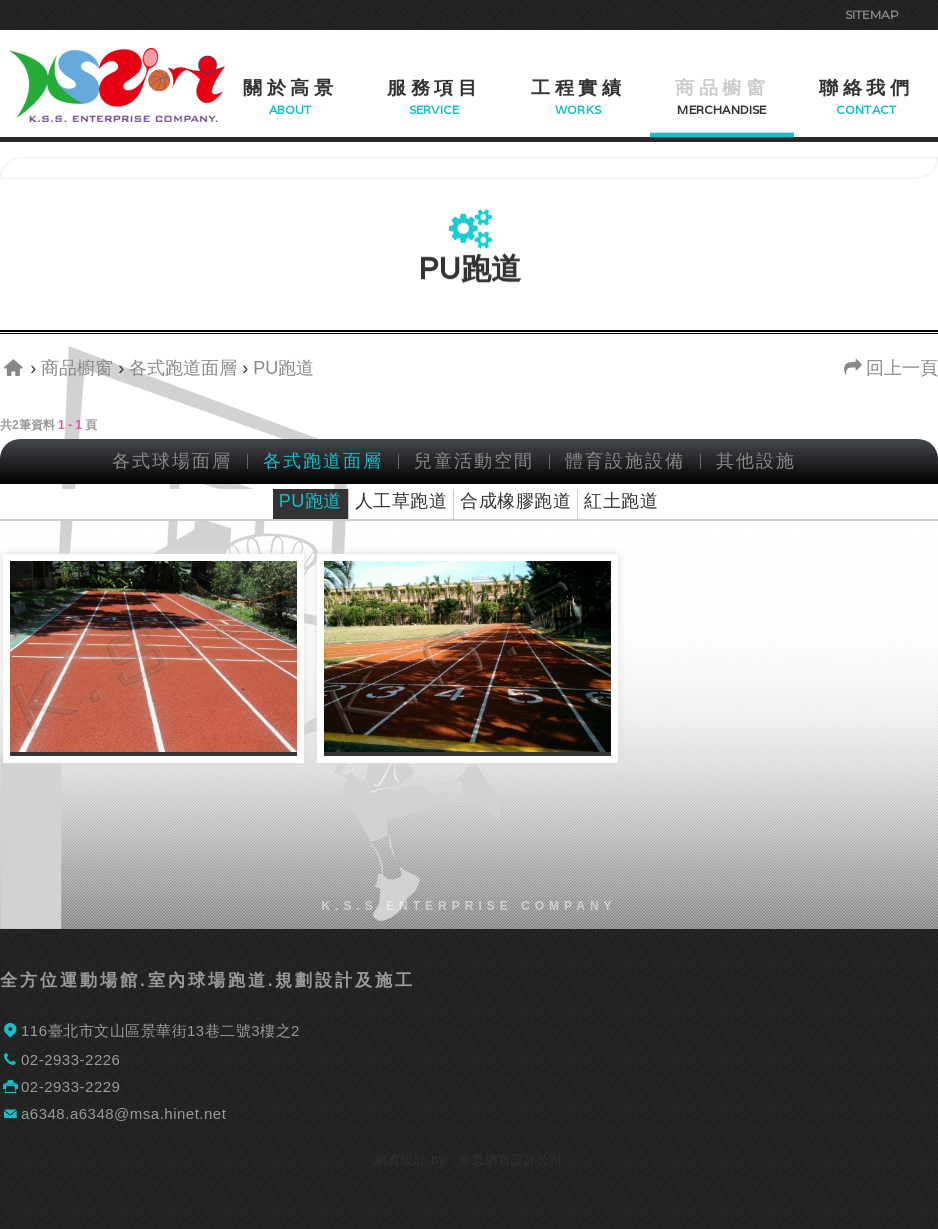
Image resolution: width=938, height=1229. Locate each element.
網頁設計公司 (524, 1160)
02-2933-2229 (70, 1086)
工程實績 (578, 88)
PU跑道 (310, 501)
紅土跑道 (621, 501)
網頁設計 (401, 1160)
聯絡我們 (866, 88)
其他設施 (756, 461)
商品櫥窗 (722, 88)
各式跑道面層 (323, 461)
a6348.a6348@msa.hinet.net (123, 1113)
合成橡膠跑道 (515, 501)
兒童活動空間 (474, 461)
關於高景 (290, 88)
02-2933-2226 (70, 1059)
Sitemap (872, 14)
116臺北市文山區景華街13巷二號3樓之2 (160, 1030)
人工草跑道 (401, 501)
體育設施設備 (625, 461)
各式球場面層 (172, 461)
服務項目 (434, 88)
